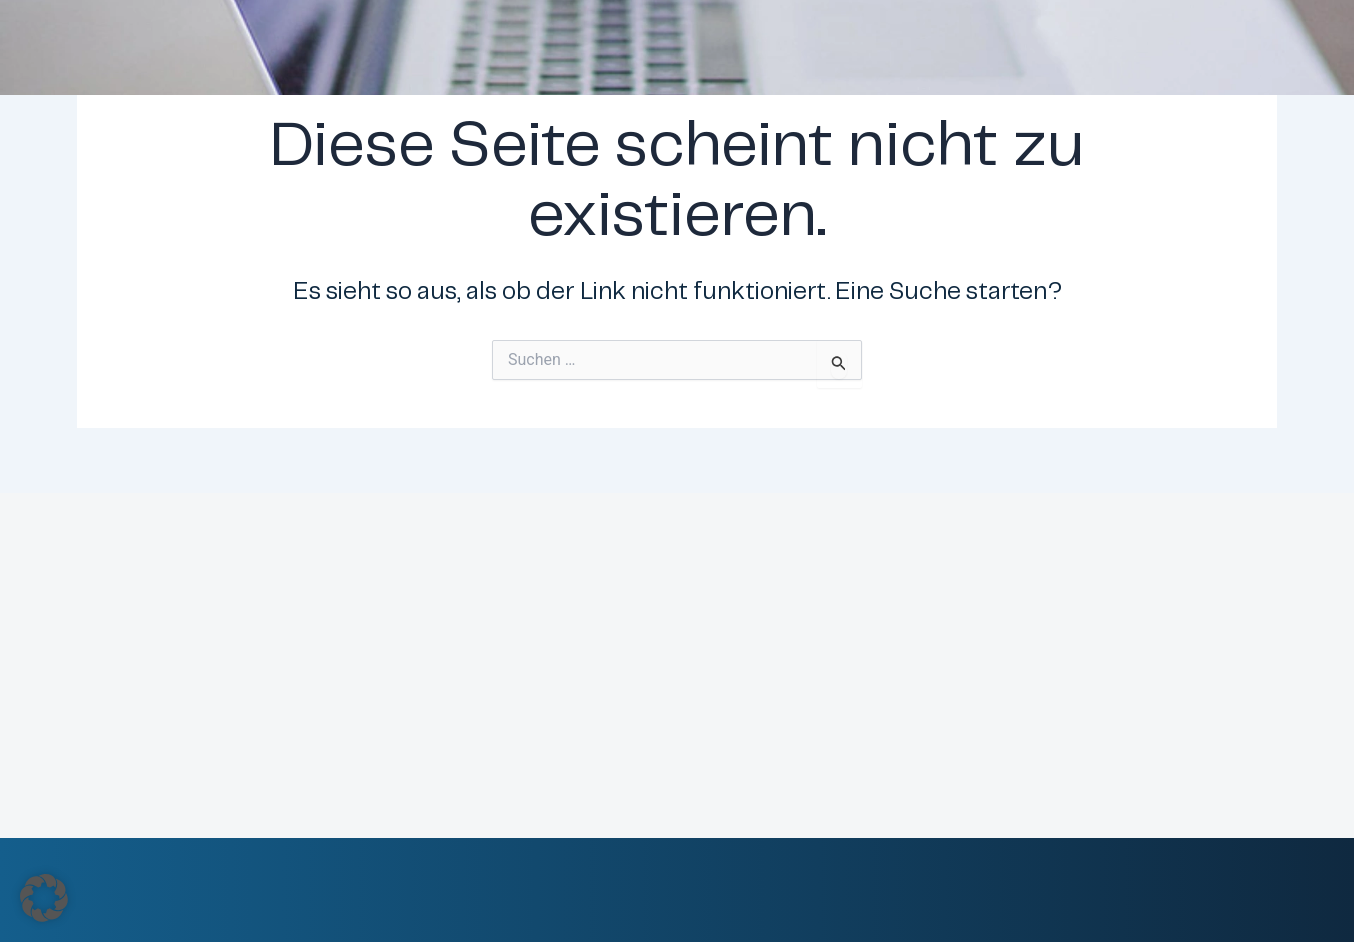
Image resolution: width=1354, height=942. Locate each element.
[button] (44, 898)
